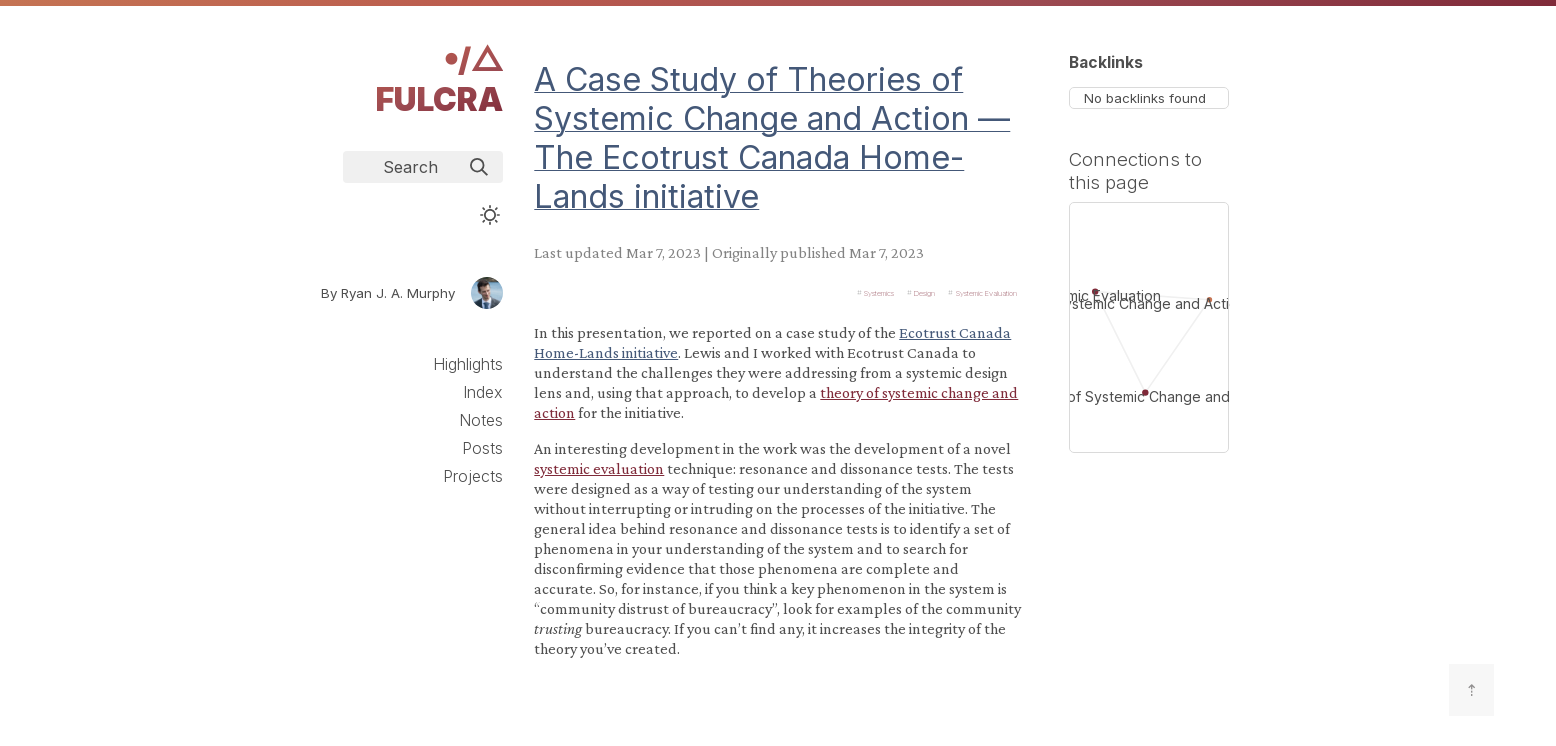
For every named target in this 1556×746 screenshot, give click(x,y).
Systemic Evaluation (986, 292)
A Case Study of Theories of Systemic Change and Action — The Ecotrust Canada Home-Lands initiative (772, 138)
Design (924, 292)
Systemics (879, 292)
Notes (481, 420)
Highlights (468, 364)
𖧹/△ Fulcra (439, 79)
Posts (482, 448)
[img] (479, 167)
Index (483, 392)
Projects (473, 476)
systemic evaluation (599, 468)
